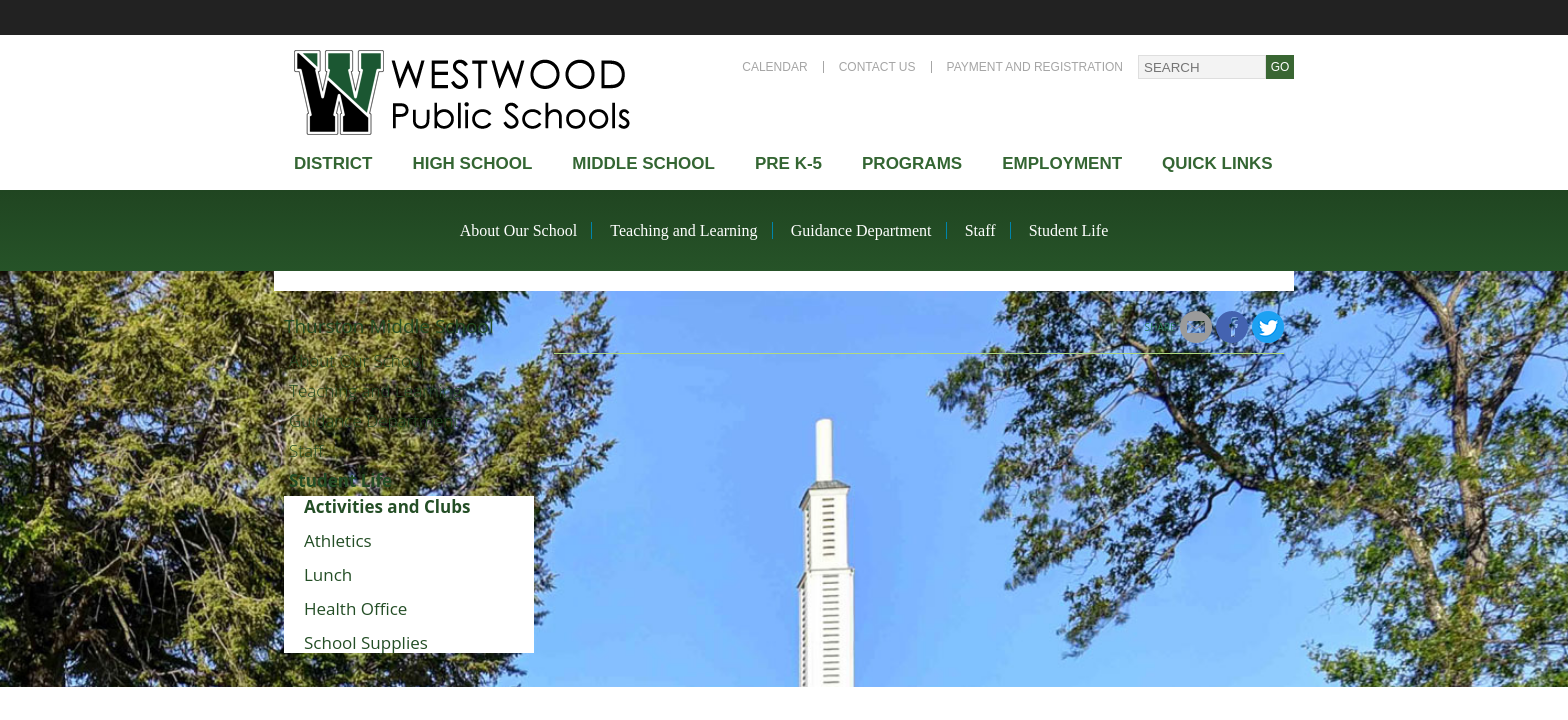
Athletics (338, 540)
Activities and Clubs (387, 506)
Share (1160, 327)
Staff (980, 230)
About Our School (518, 230)
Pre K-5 (788, 163)
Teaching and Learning (683, 230)
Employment (1062, 163)
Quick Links (1217, 163)
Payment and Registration (1035, 67)
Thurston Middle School (389, 326)
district (333, 163)
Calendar (774, 67)
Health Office (355, 608)
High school (472, 163)
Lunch (328, 574)
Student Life (1069, 230)
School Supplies (366, 642)
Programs (912, 163)
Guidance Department (861, 230)
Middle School (643, 163)
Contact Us (877, 67)
